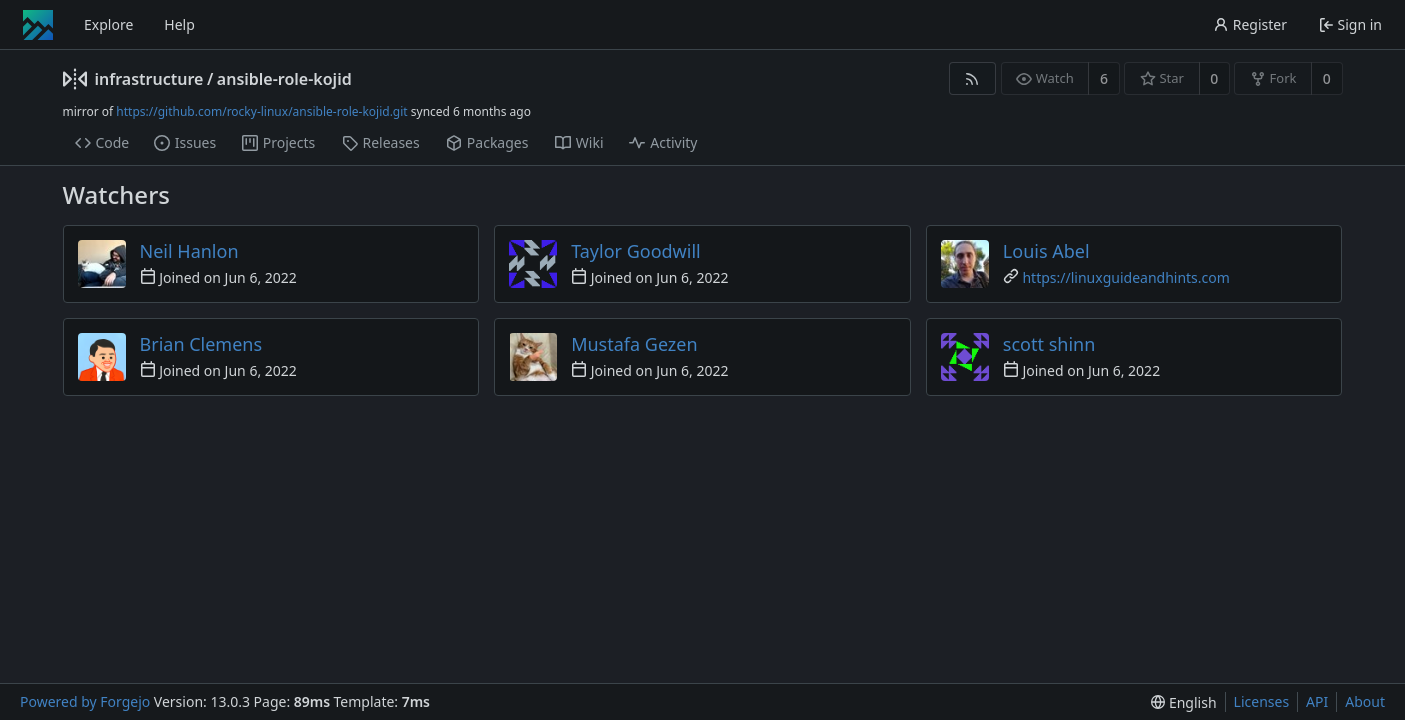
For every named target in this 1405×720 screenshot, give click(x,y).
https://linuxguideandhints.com (1125, 277)
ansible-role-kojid (284, 79)
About (1365, 701)
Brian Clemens (201, 344)
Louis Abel (1046, 251)
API (1317, 701)
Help (179, 24)
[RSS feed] (972, 78)
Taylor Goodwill (636, 251)
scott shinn (1049, 344)
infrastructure (149, 79)
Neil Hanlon (189, 251)
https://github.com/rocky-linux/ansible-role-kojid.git (261, 111)
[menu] (1183, 702)
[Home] (38, 25)
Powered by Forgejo (85, 701)
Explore (108, 24)
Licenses (1262, 701)
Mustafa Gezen (634, 344)
